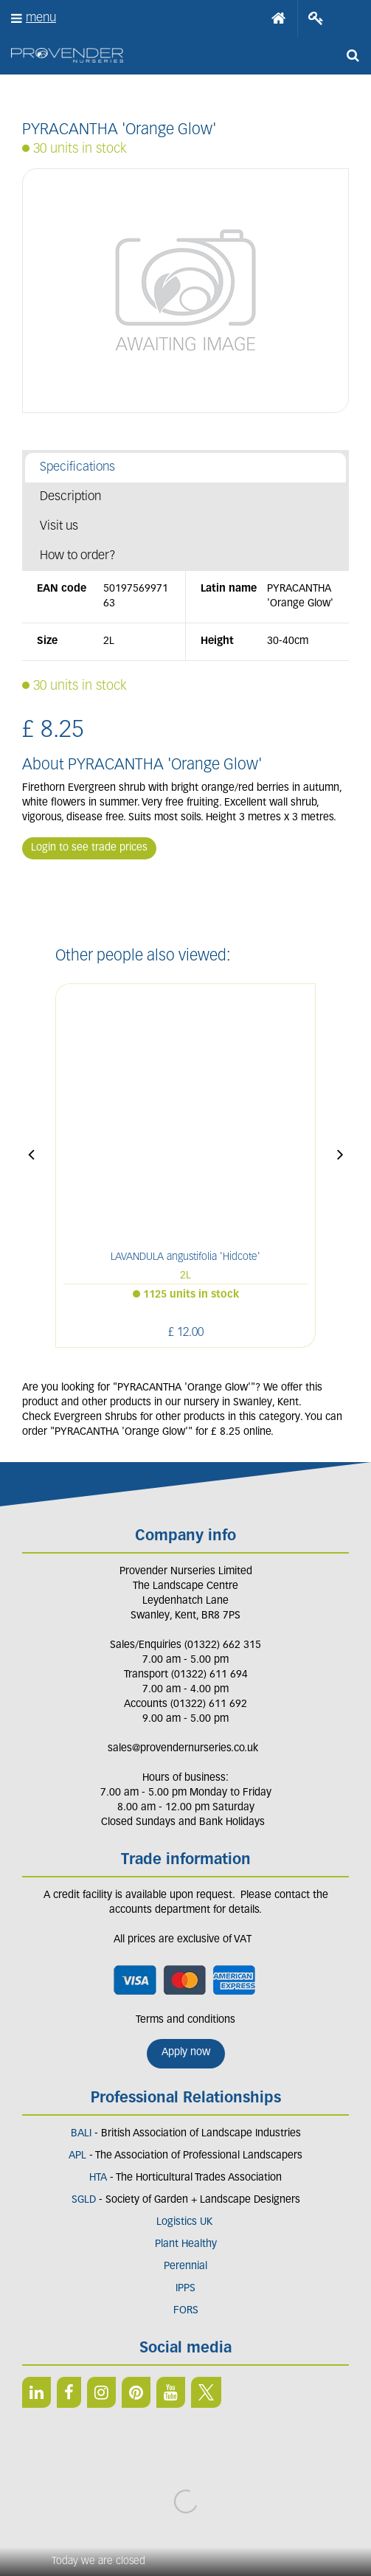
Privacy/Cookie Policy (185, 2510)
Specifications (77, 467)
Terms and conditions (185, 2020)
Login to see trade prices (89, 848)
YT (170, 2392)
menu (41, 18)
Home (278, 18)
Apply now (186, 2052)
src (352, 55)
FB (69, 2392)
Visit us (59, 526)
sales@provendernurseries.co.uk (183, 1748)
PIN (136, 2392)
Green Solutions (185, 2495)
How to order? (78, 556)
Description (70, 497)
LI (36, 2392)
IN (101, 2392)
